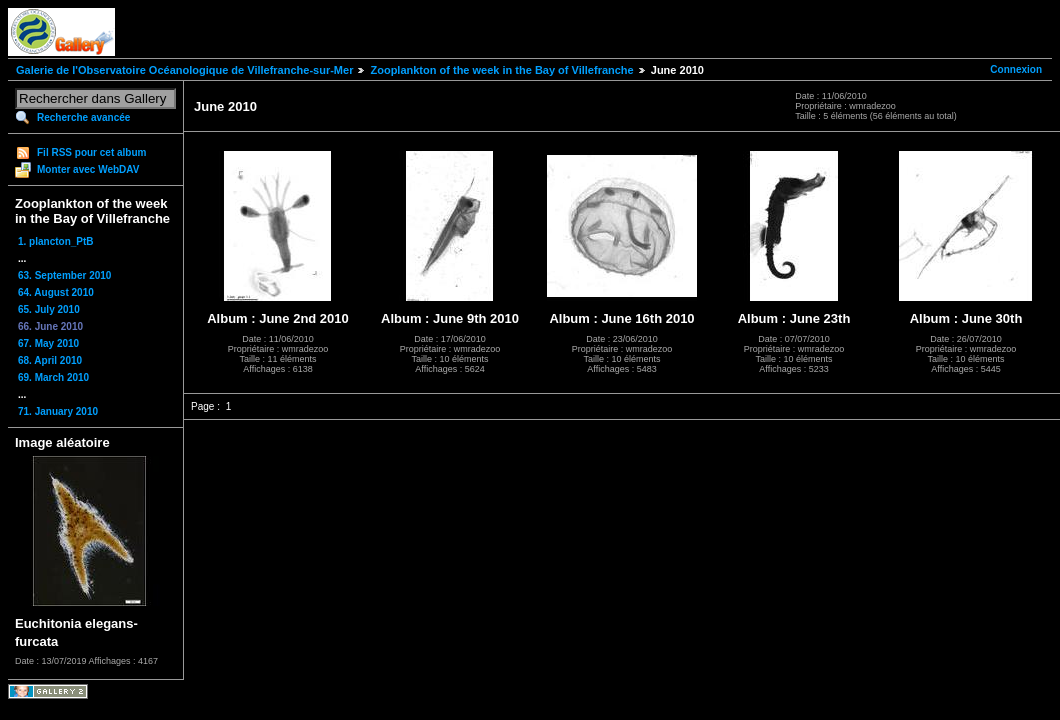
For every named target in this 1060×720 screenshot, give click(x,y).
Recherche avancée (83, 117)
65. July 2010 (49, 309)
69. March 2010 (53, 377)
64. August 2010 (56, 292)
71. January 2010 (58, 411)
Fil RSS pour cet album (91, 152)
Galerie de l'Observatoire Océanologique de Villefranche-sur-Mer (184, 70)
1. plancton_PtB (56, 241)
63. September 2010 (64, 275)
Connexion (1016, 69)
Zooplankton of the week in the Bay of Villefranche (501, 70)
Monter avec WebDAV (88, 169)
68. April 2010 (50, 360)
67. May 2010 (48, 343)
